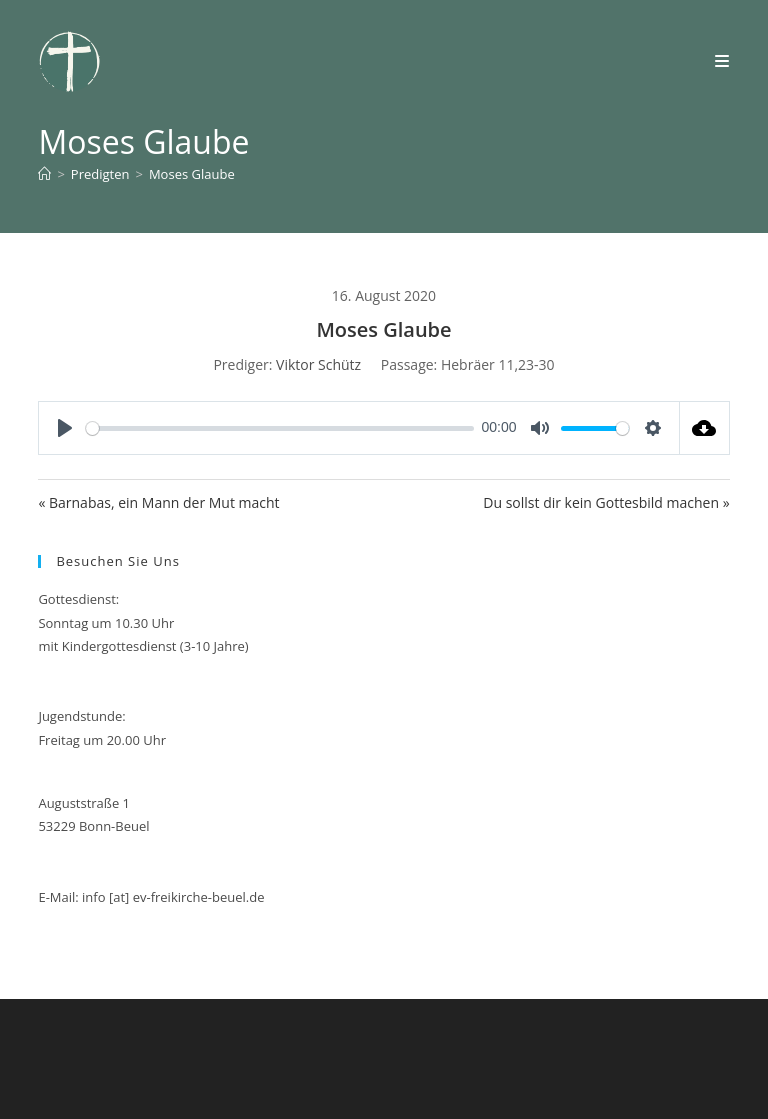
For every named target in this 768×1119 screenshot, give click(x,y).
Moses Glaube (192, 174)
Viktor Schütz (318, 364)
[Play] (65, 428)
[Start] (44, 174)
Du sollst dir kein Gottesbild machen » (606, 502)
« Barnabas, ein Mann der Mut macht (158, 502)
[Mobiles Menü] (722, 61)
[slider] (280, 428)
